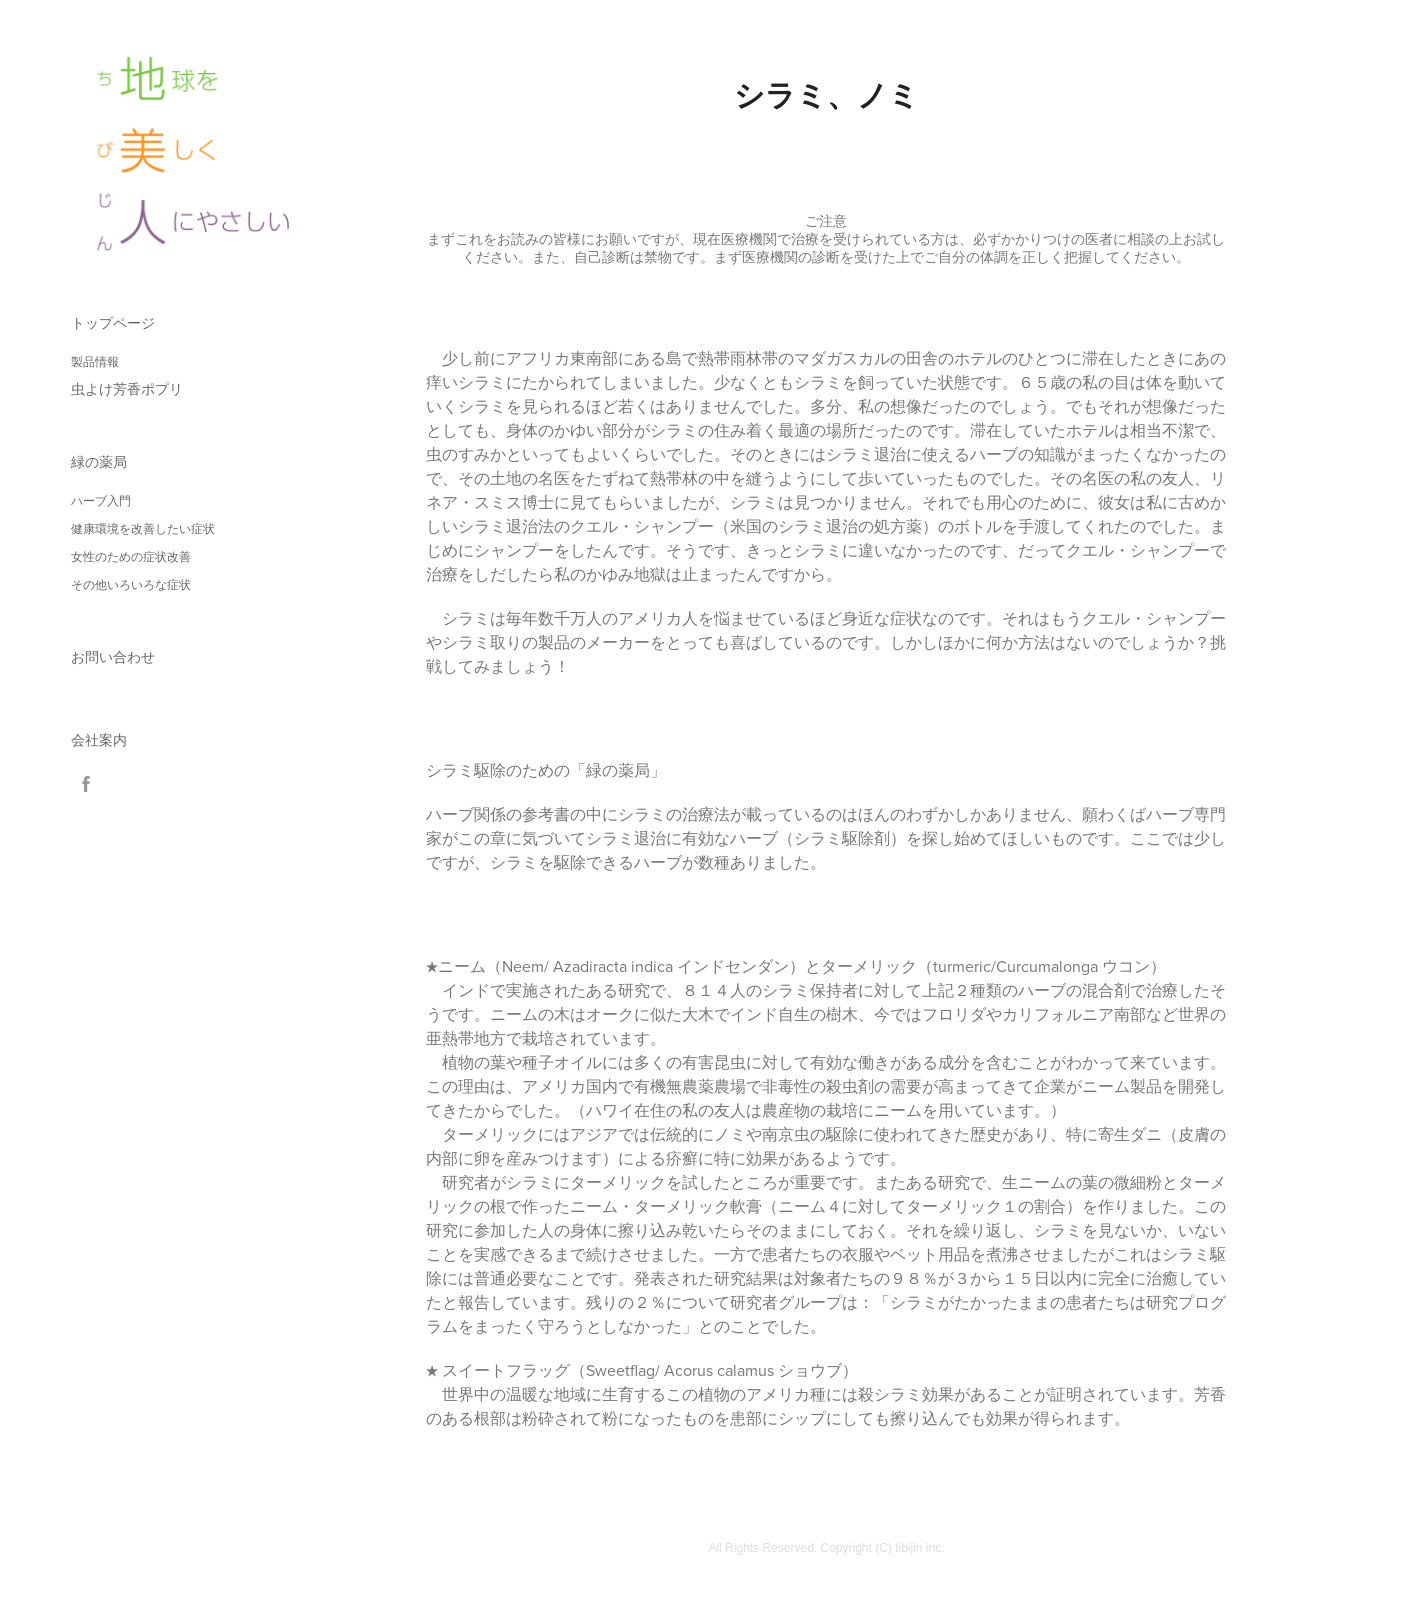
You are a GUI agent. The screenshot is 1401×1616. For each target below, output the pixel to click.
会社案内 (99, 740)
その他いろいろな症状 (131, 585)
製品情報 (95, 362)
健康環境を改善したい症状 (143, 529)
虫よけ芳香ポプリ (127, 389)
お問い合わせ (113, 657)
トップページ (113, 323)
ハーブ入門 (101, 501)
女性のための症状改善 (131, 557)
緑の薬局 (99, 462)
